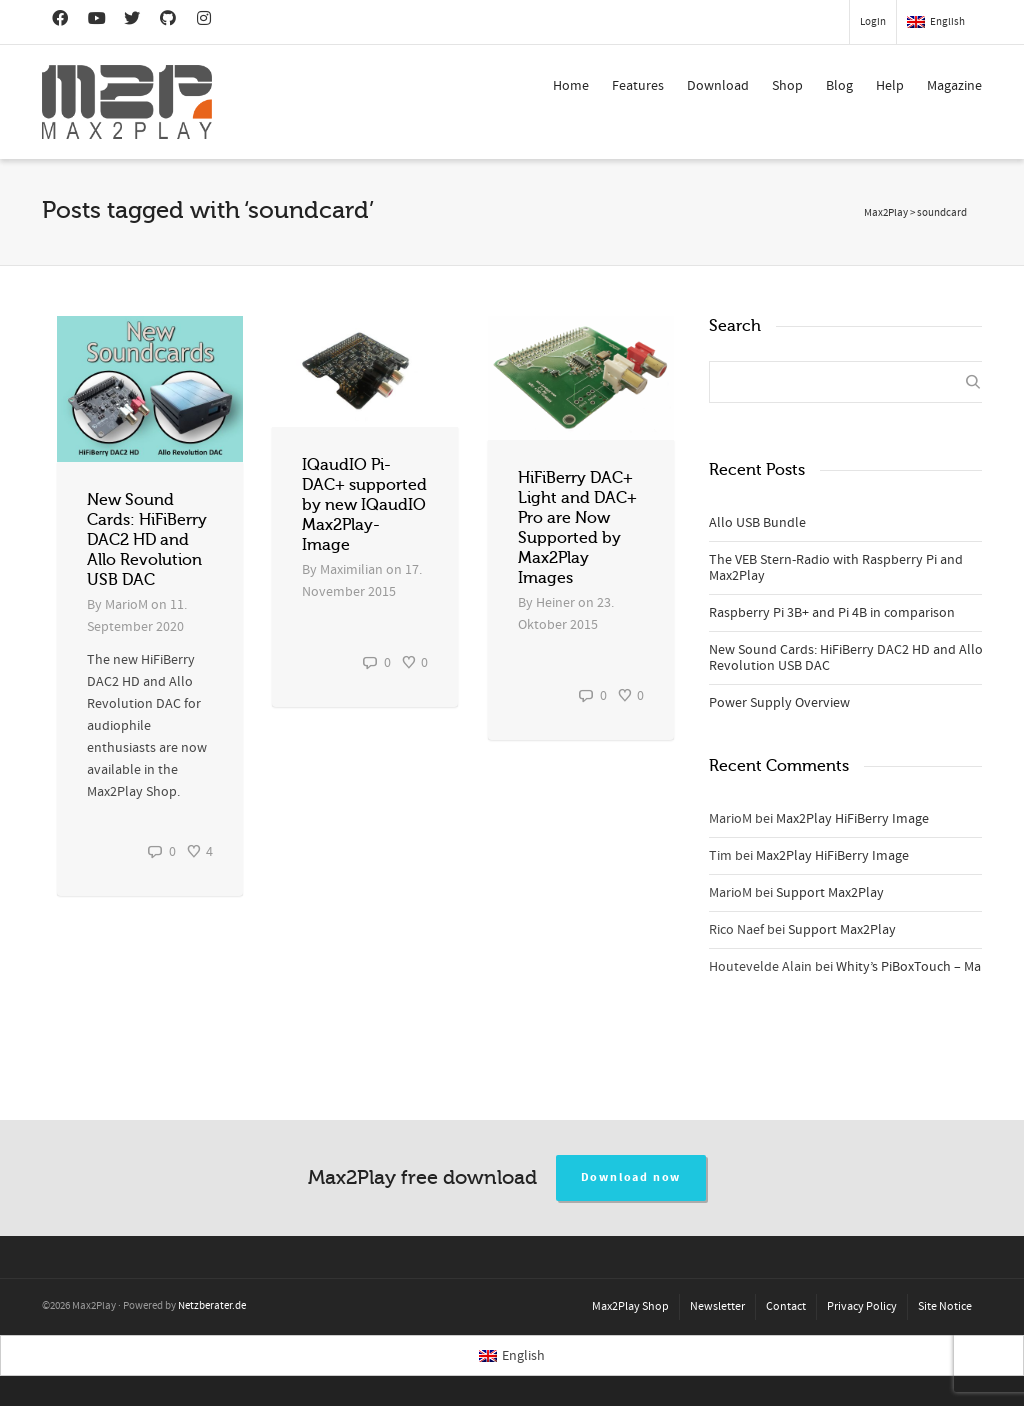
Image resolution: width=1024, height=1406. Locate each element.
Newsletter (717, 1306)
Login (873, 22)
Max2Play (886, 213)
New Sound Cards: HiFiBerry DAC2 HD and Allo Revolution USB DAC (147, 540)
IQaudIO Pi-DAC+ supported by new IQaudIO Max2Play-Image (364, 505)
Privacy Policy (862, 1306)
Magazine (954, 86)
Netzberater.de (212, 1306)
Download (718, 86)
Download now (631, 1177)
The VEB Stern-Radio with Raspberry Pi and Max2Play (836, 568)
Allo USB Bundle (757, 523)
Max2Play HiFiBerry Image (852, 819)
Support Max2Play (830, 893)
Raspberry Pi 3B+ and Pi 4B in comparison (832, 613)
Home (571, 86)
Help (890, 86)
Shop (787, 86)
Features (638, 86)
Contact (786, 1306)
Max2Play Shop (630, 1306)
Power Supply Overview (779, 703)
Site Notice (945, 1306)
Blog (839, 86)
